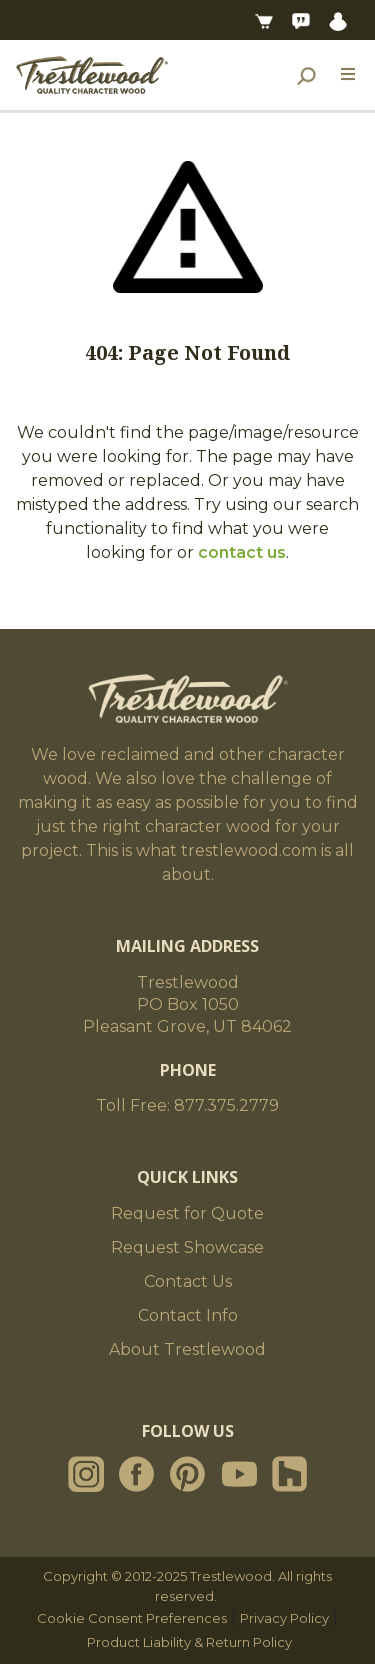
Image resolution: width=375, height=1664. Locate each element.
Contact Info (188, 1315)
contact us (242, 552)
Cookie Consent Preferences (132, 1618)
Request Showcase (187, 1247)
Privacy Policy (284, 1618)
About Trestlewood (187, 1349)
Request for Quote (187, 1213)
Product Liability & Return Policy (189, 1642)
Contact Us (188, 1281)
